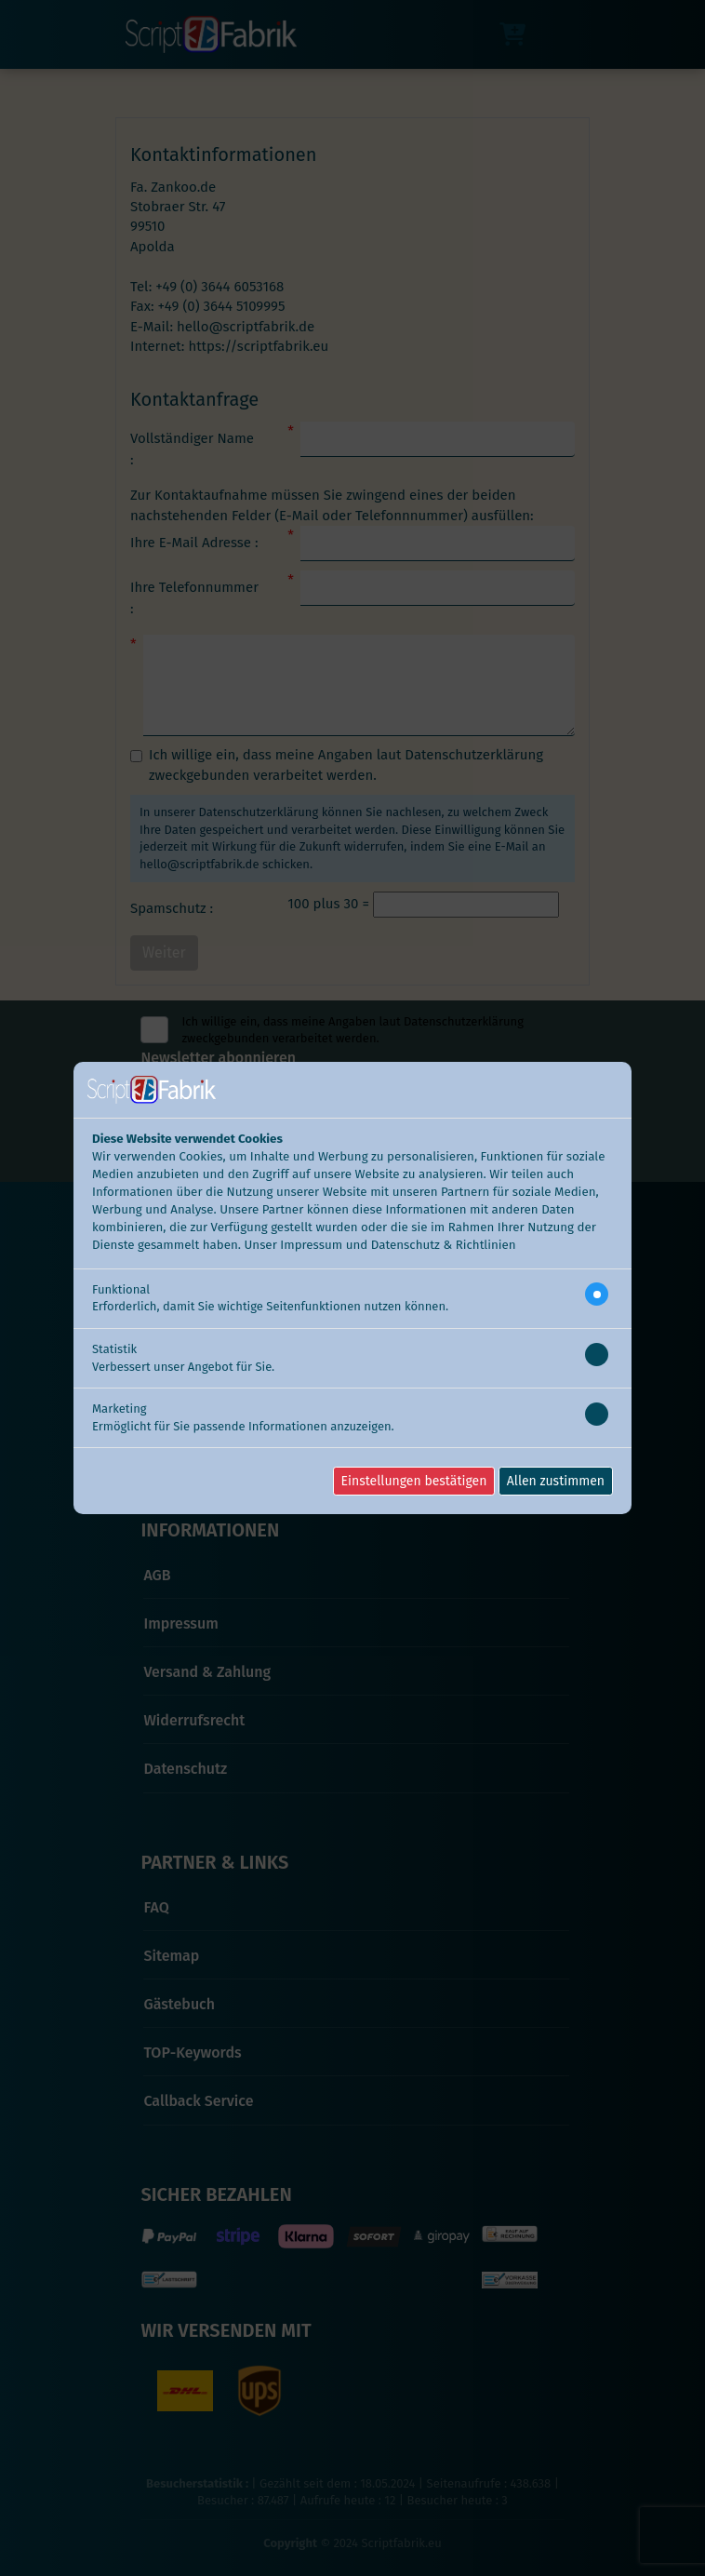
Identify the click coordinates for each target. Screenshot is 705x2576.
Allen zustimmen (556, 1481)
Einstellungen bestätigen (414, 1481)
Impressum (311, 1245)
